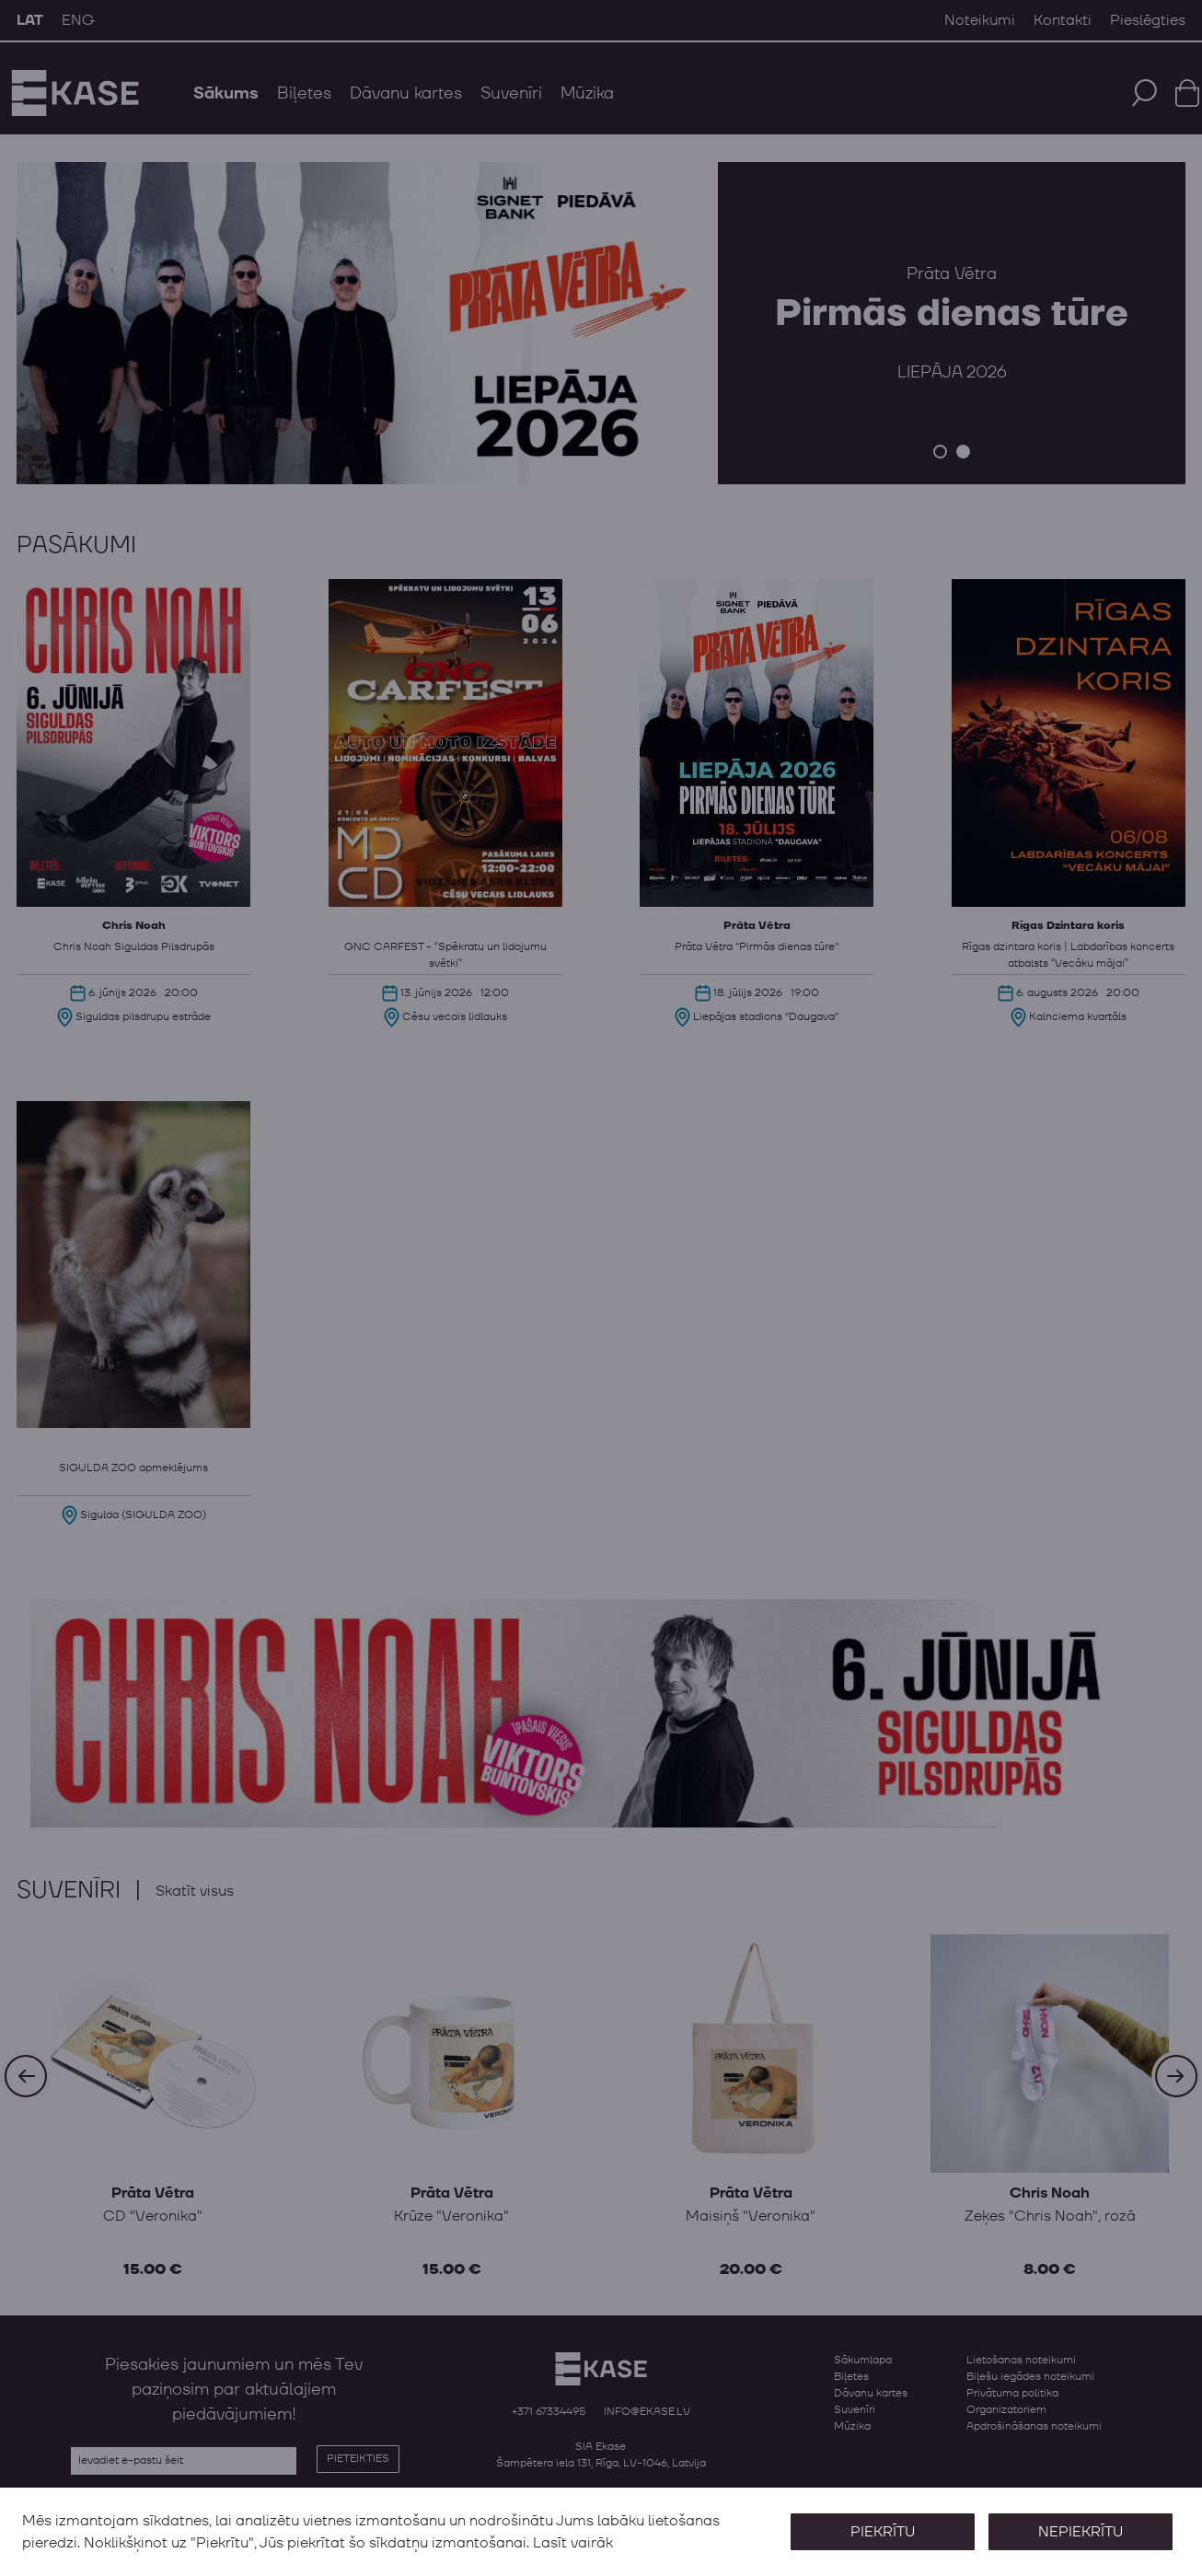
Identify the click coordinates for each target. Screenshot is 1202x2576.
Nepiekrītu (1080, 2532)
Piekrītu (881, 2532)
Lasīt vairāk (573, 2543)
